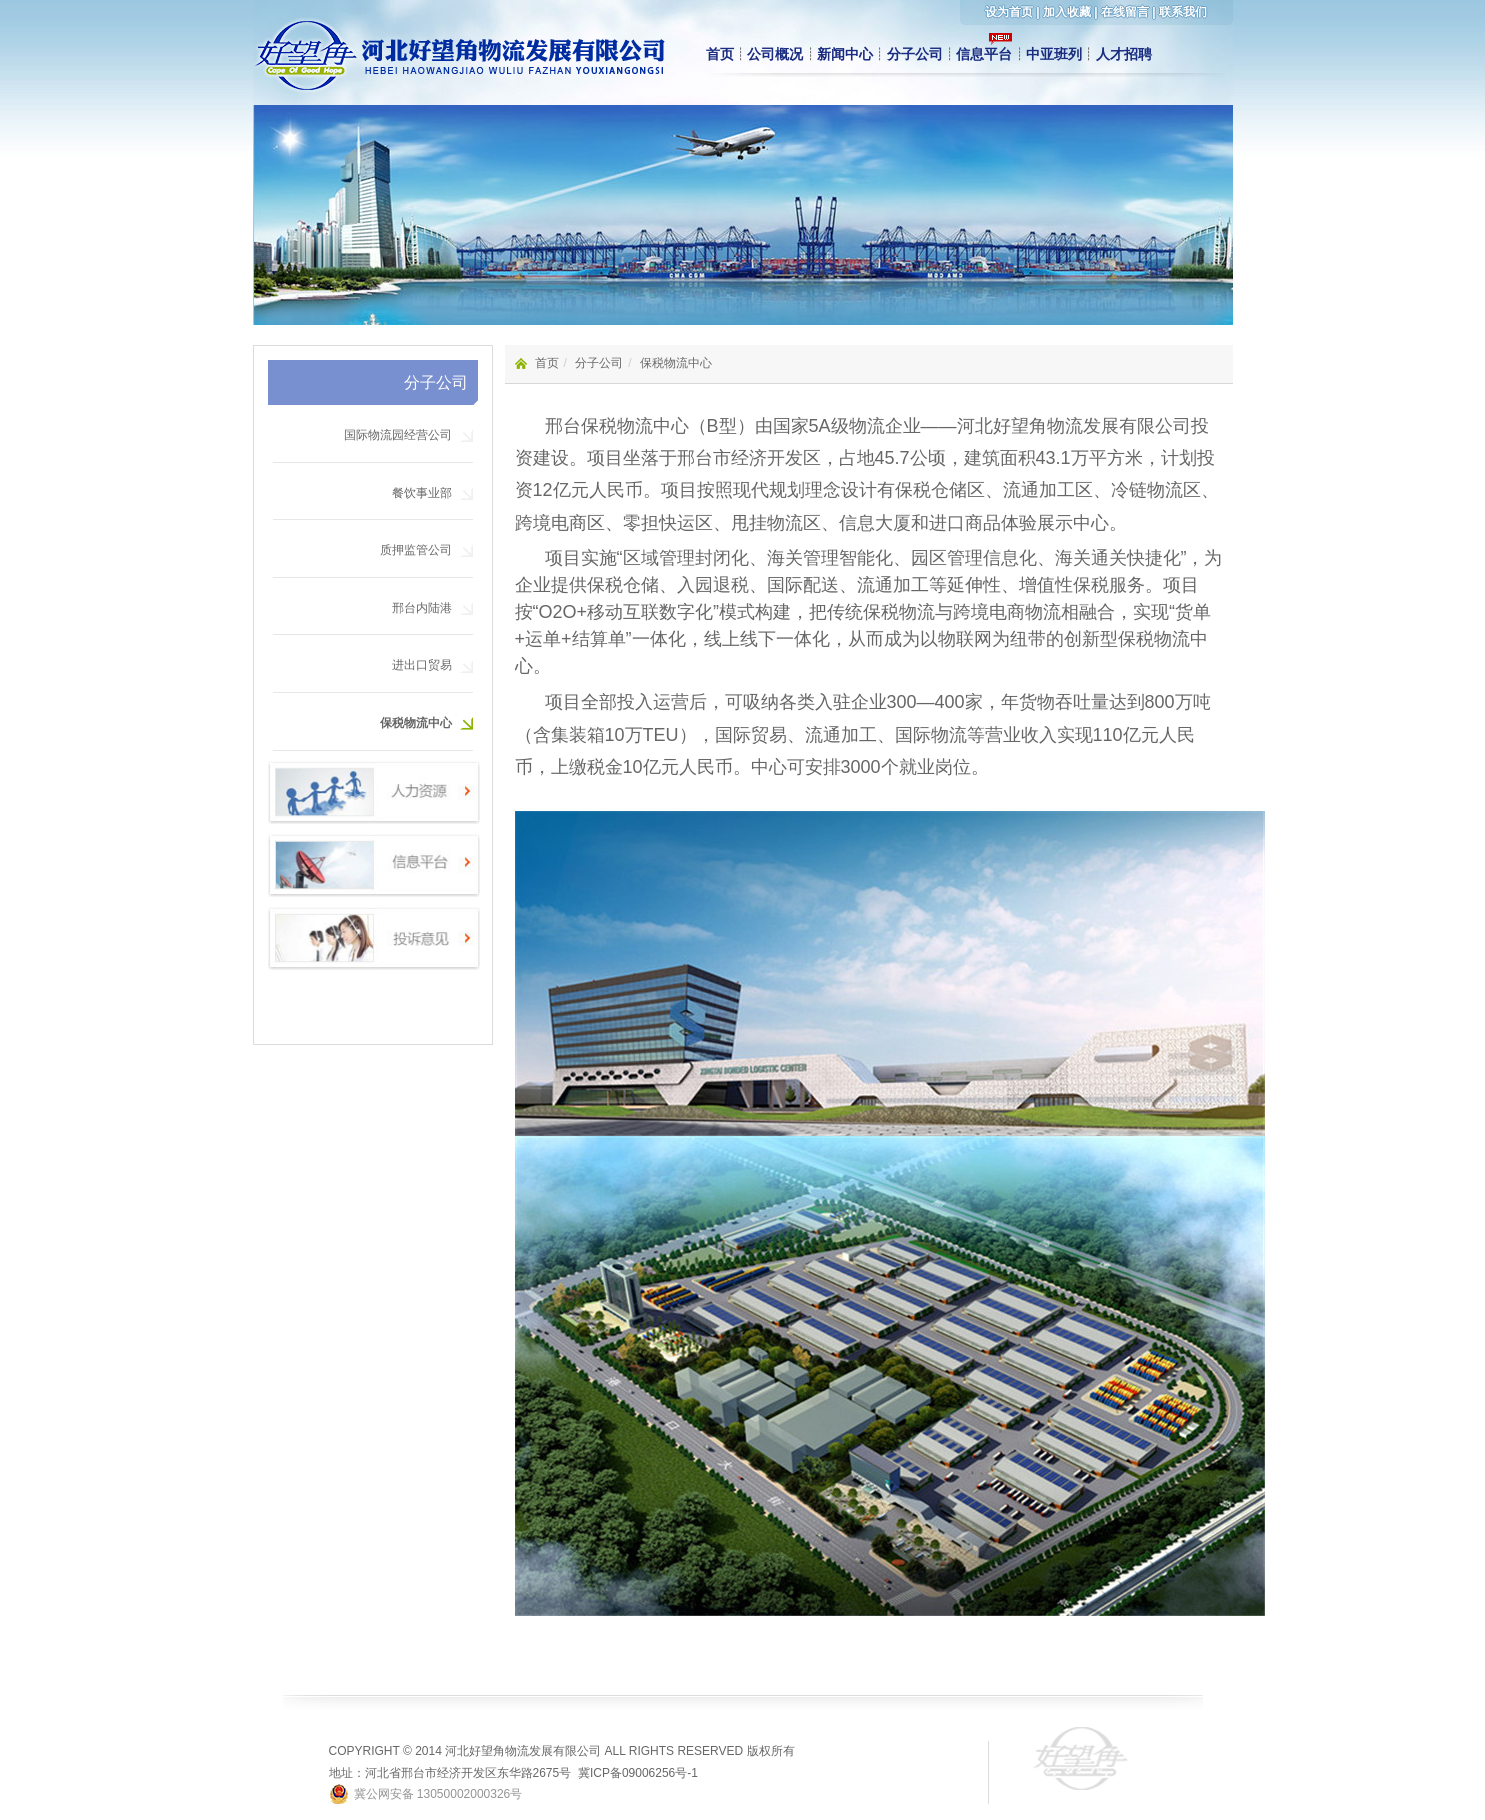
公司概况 (775, 54)
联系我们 (1183, 12)
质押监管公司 (416, 550)
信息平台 (984, 54)
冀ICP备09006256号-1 (638, 1773)
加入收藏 (1067, 12)
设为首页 (1009, 12)
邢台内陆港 (422, 608)
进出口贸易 (422, 665)
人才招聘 (1124, 54)
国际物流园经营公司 (398, 435)
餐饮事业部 (422, 493)
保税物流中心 (416, 723)
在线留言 (1125, 12)
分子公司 (915, 54)
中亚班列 (1054, 54)
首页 (720, 54)
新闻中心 (845, 54)
